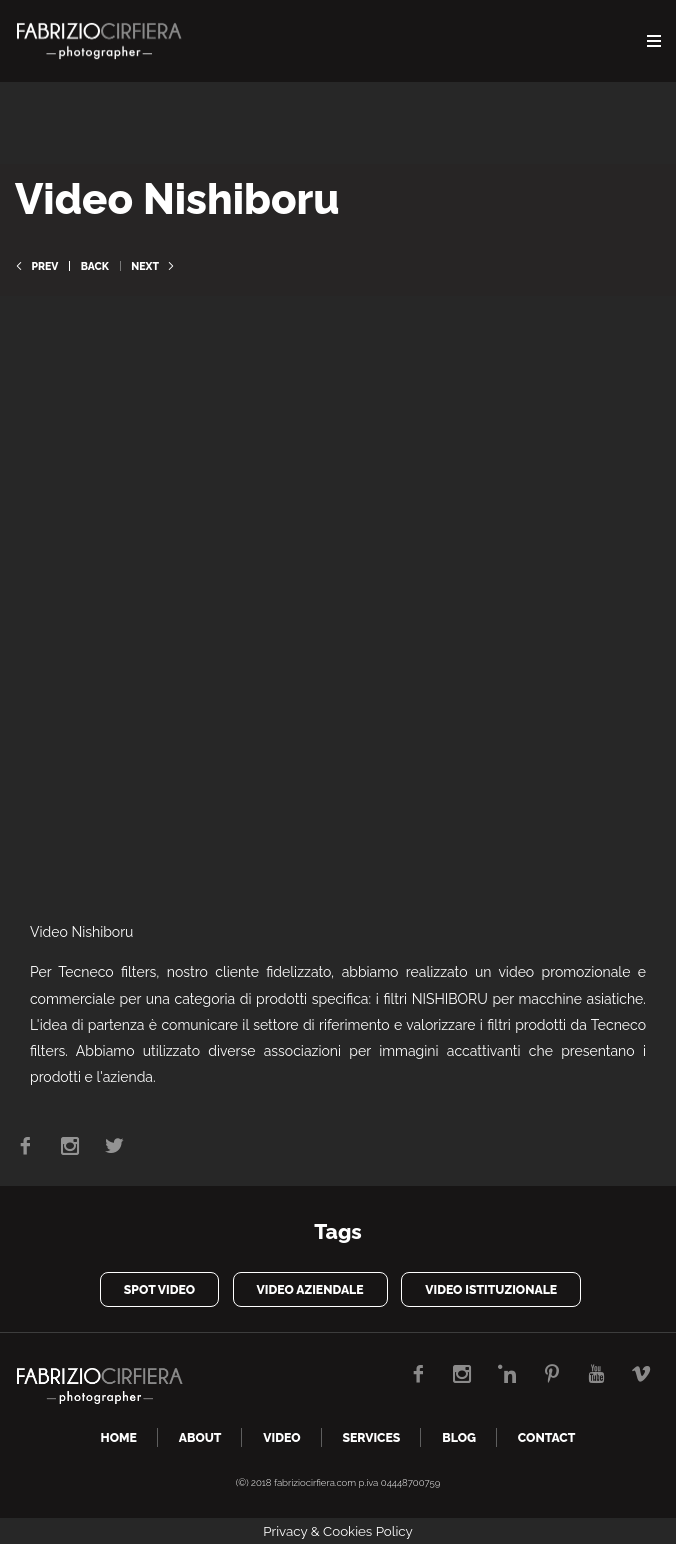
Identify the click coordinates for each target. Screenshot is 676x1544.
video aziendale (310, 1289)
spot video (159, 1289)
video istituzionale (491, 1289)
